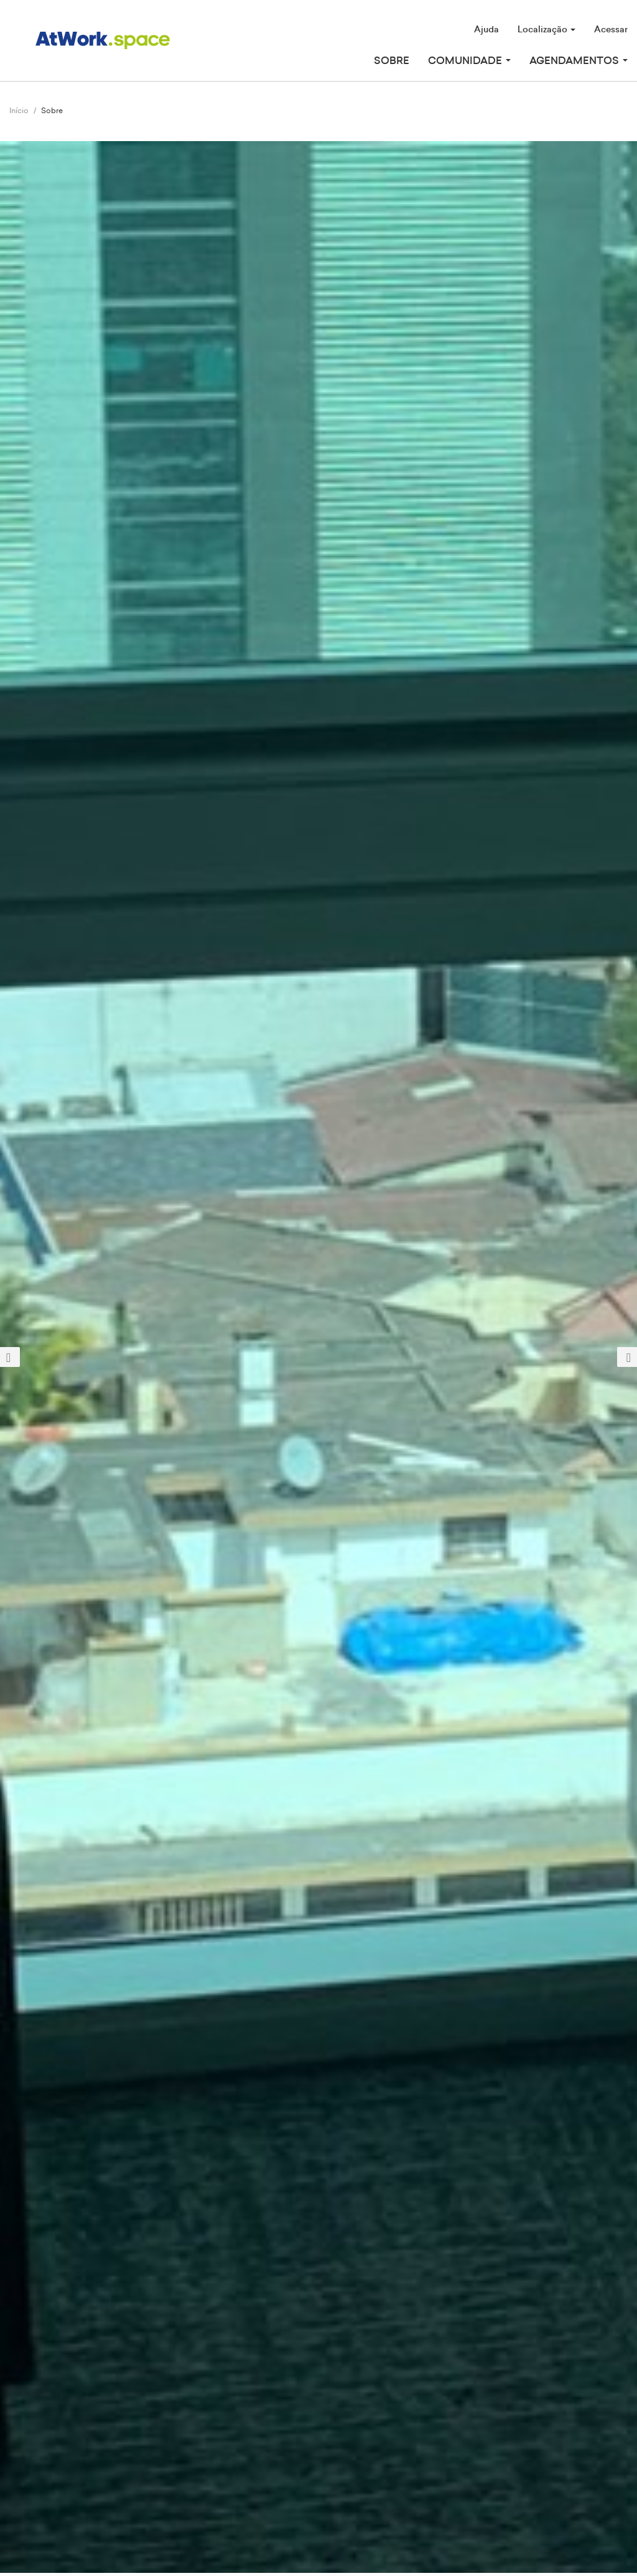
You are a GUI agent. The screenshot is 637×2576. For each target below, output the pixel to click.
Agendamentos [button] (578, 61)
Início (19, 110)
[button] (48, 1357)
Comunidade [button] (469, 61)
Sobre (391, 61)
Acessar (611, 29)
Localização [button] (546, 29)
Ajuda (486, 29)
